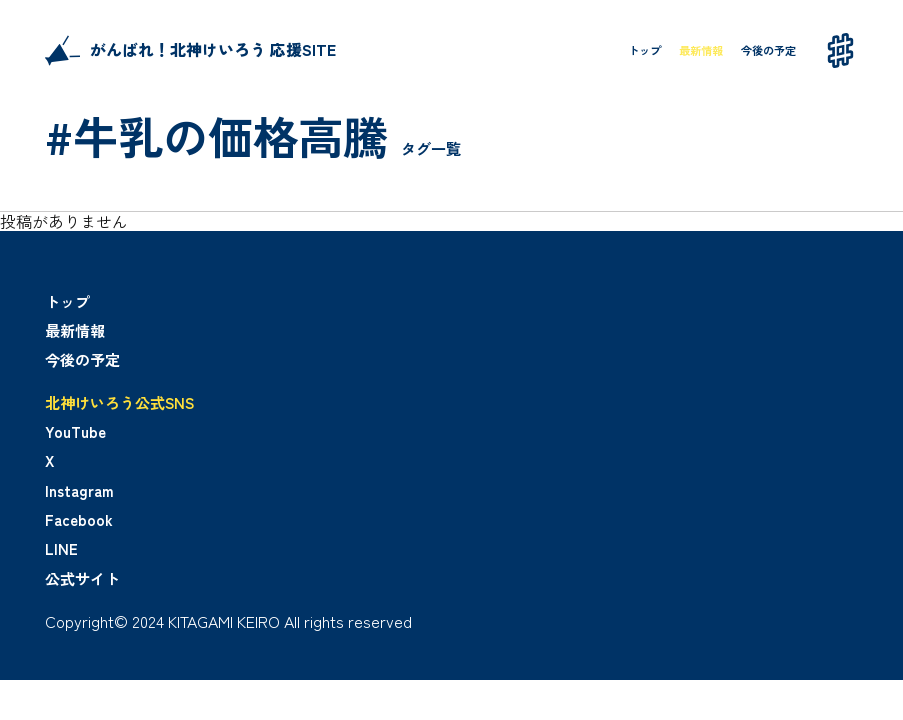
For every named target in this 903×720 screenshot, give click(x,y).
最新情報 (701, 50)
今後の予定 (768, 50)
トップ (644, 50)
